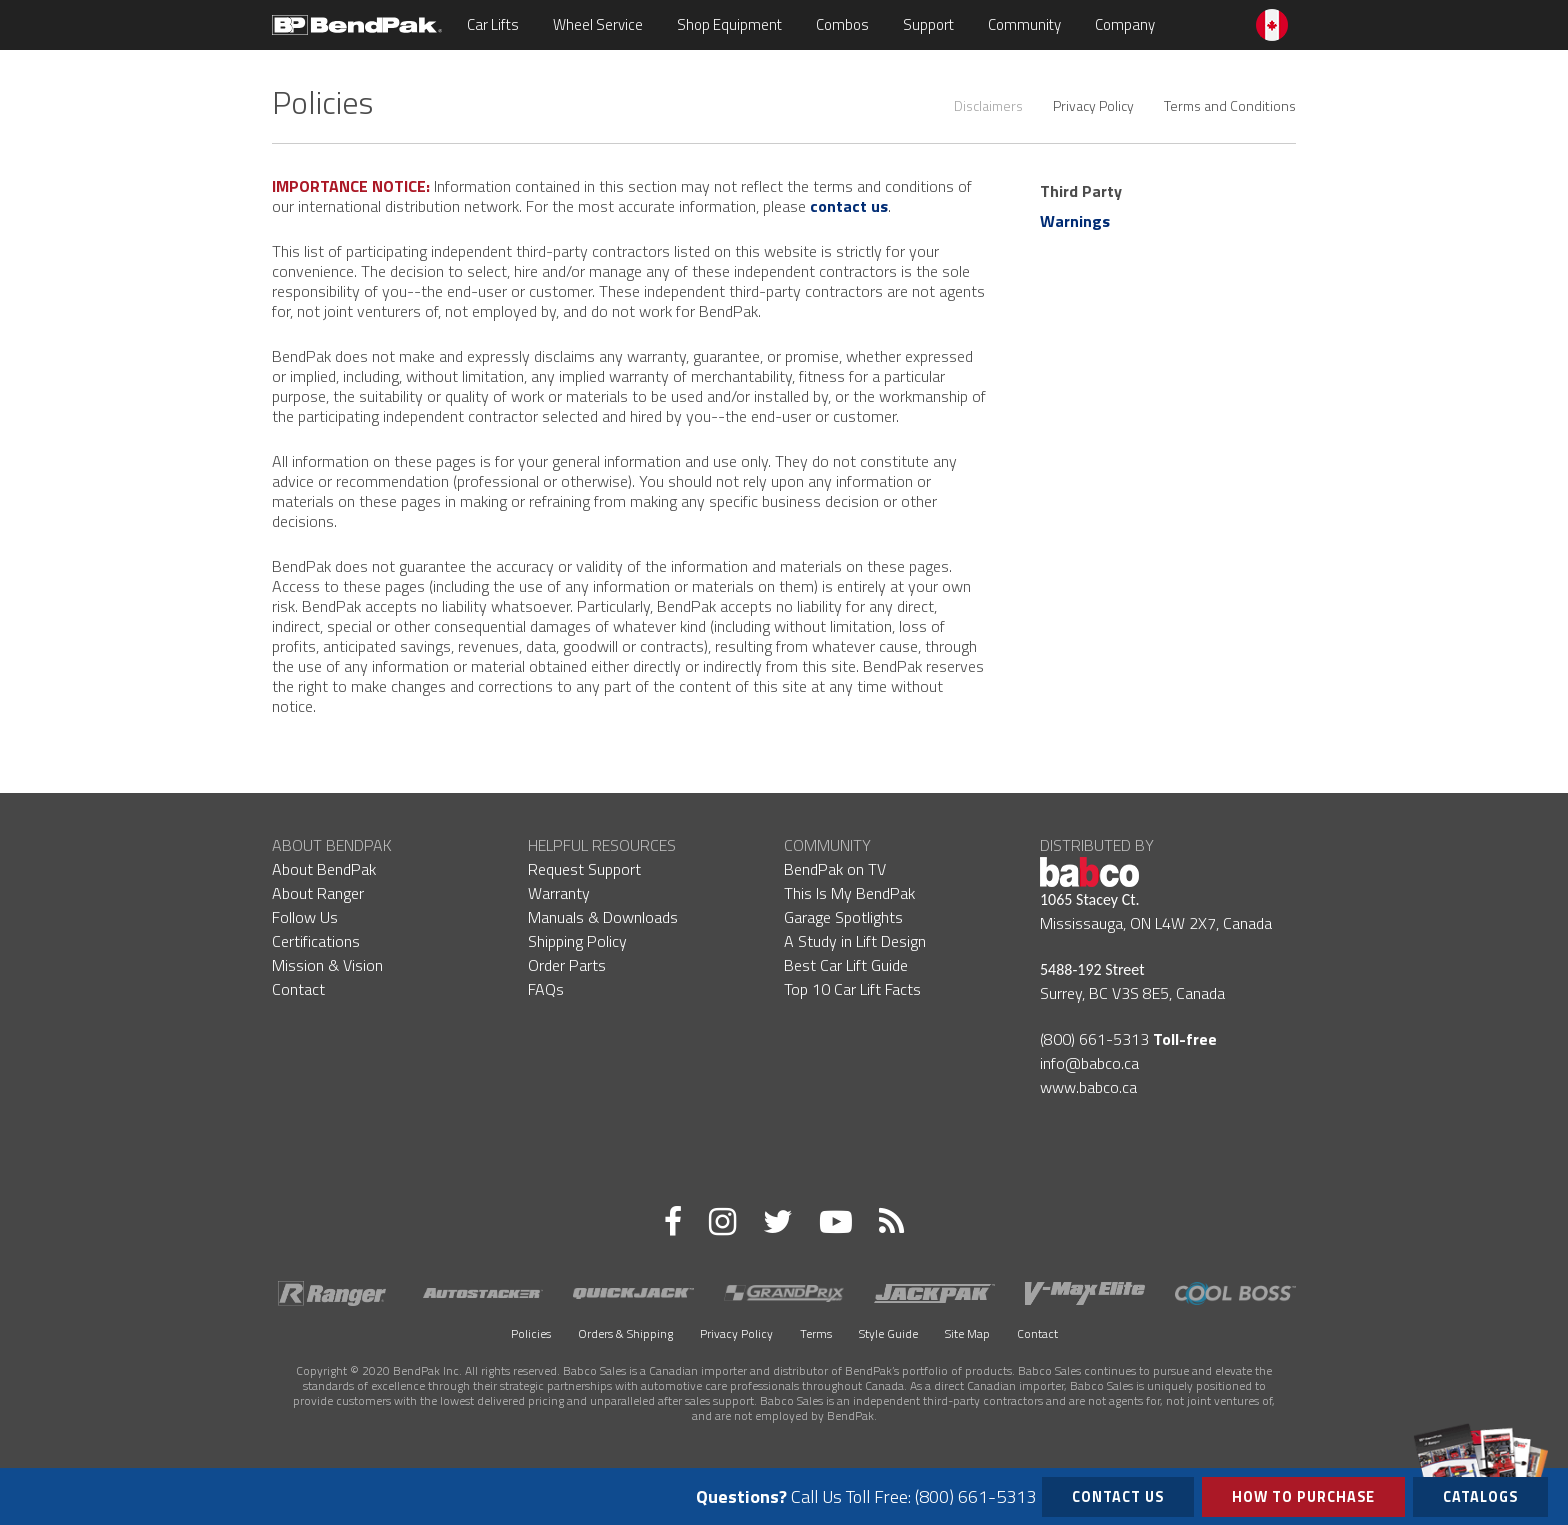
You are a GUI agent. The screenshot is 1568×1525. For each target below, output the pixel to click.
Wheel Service (598, 24)
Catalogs (1480, 1492)
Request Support (584, 869)
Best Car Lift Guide (846, 965)
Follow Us (305, 917)
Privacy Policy (1093, 105)
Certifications (316, 941)
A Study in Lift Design (855, 941)
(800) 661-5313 (1094, 1039)
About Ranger (318, 893)
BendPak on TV (835, 869)
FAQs (546, 989)
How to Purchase (1303, 1497)
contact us (849, 206)
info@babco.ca (1089, 1063)
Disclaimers (988, 105)
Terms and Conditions (1230, 105)
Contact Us (1118, 1497)
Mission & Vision (327, 965)
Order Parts (567, 965)
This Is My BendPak (849, 893)
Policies (531, 1333)
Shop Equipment (729, 24)
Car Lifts (493, 24)
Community (1024, 24)
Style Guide (888, 1333)
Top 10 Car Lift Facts (852, 989)
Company (1125, 24)
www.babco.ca (1088, 1087)
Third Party (1081, 191)
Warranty (559, 893)
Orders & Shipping (625, 1333)
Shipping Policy (577, 941)
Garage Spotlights (843, 917)
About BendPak (324, 869)
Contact (298, 989)
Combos (842, 24)
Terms (816, 1333)
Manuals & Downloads (603, 917)
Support (928, 24)
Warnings (1075, 221)
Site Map (967, 1333)
